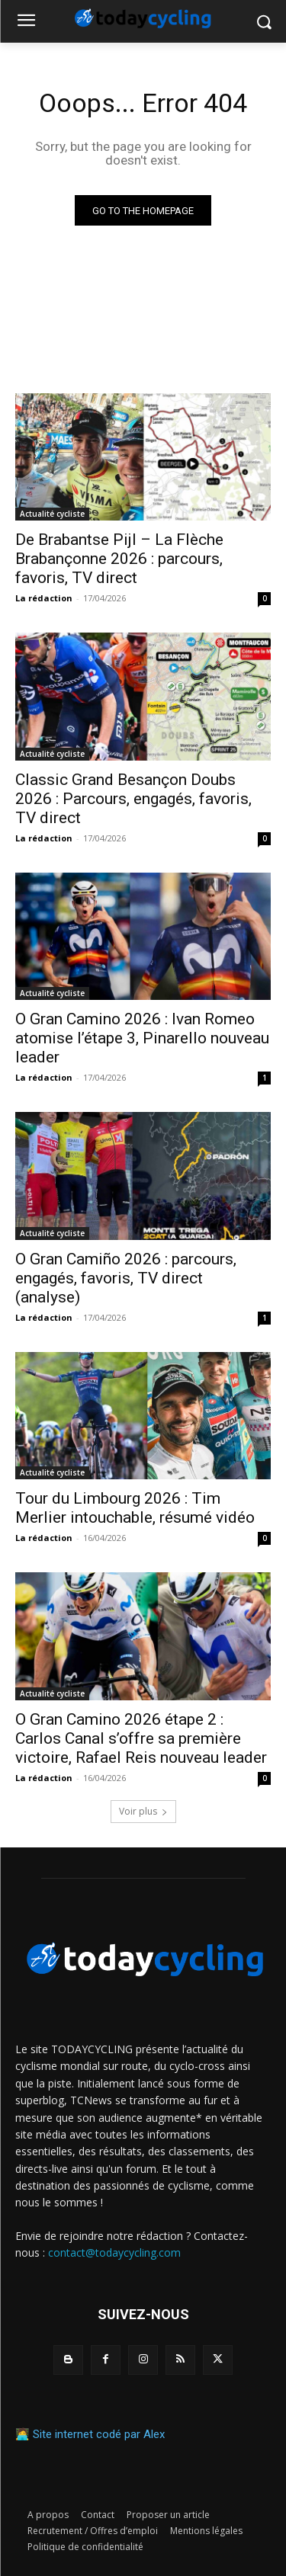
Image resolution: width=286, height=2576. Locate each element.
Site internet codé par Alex (99, 2434)
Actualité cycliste (52, 513)
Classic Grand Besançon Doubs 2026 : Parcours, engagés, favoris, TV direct (133, 799)
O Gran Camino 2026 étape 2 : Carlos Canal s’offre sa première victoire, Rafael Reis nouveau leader (141, 1738)
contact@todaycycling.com (114, 2252)
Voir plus (143, 1811)
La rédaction (43, 598)
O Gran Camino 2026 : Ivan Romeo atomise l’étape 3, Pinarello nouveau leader (142, 1038)
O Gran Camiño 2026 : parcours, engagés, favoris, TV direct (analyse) (125, 1278)
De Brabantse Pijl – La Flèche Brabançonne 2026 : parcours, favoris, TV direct (119, 558)
